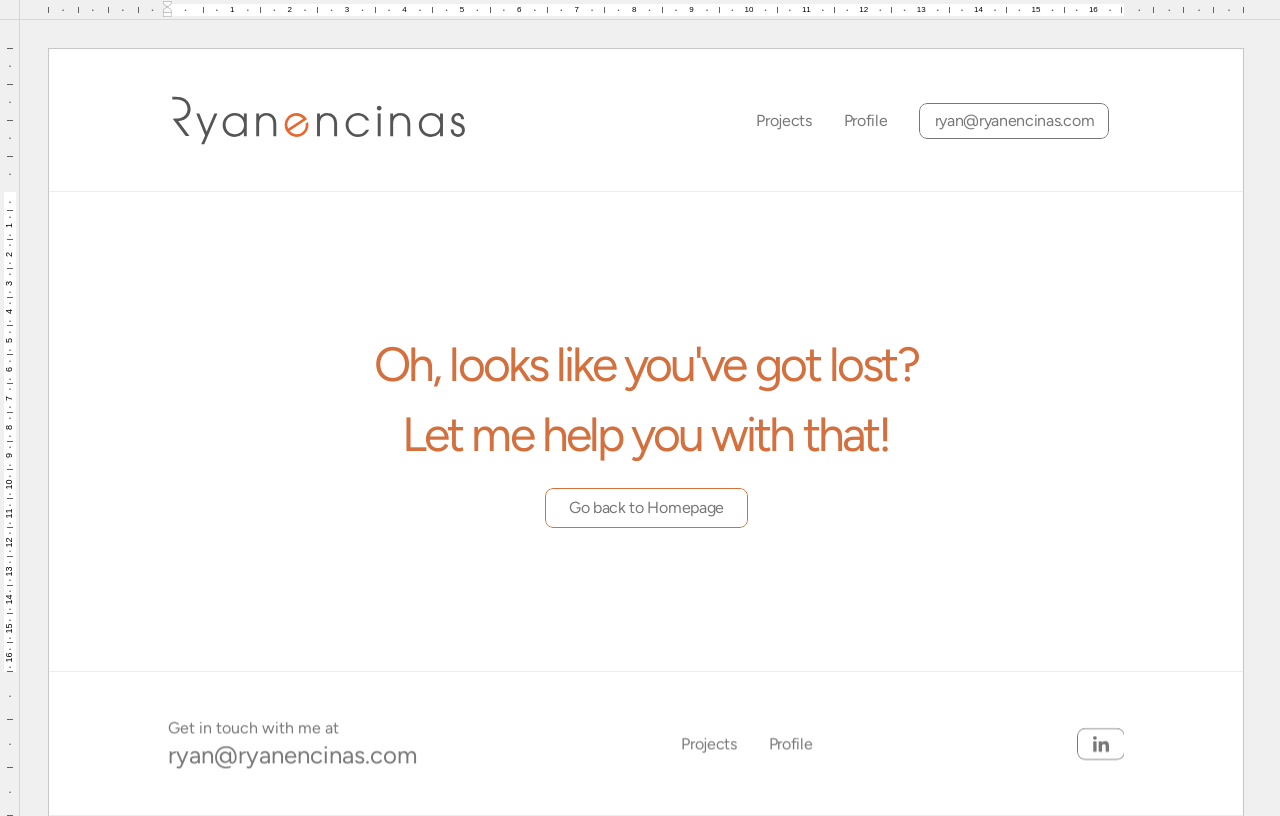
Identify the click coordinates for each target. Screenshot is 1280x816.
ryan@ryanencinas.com (292, 754)
